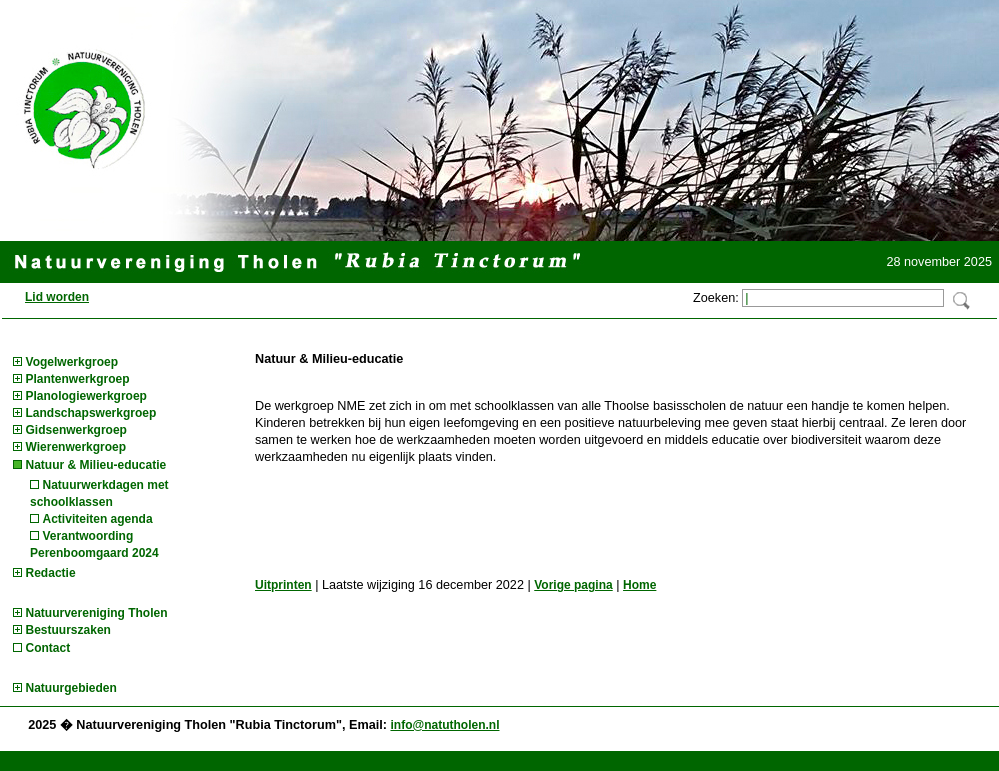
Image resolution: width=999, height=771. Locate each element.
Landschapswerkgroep (91, 413)
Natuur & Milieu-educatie (96, 465)
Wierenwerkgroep (76, 447)
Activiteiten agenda (98, 519)
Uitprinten (283, 585)
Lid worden (57, 297)
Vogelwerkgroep (72, 362)
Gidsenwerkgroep (76, 430)
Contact (48, 648)
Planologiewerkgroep (86, 396)
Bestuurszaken (68, 630)
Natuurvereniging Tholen (97, 613)
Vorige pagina (573, 585)
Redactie (51, 573)
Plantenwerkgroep (78, 379)
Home (639, 585)
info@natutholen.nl (444, 725)
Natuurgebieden (71, 688)
